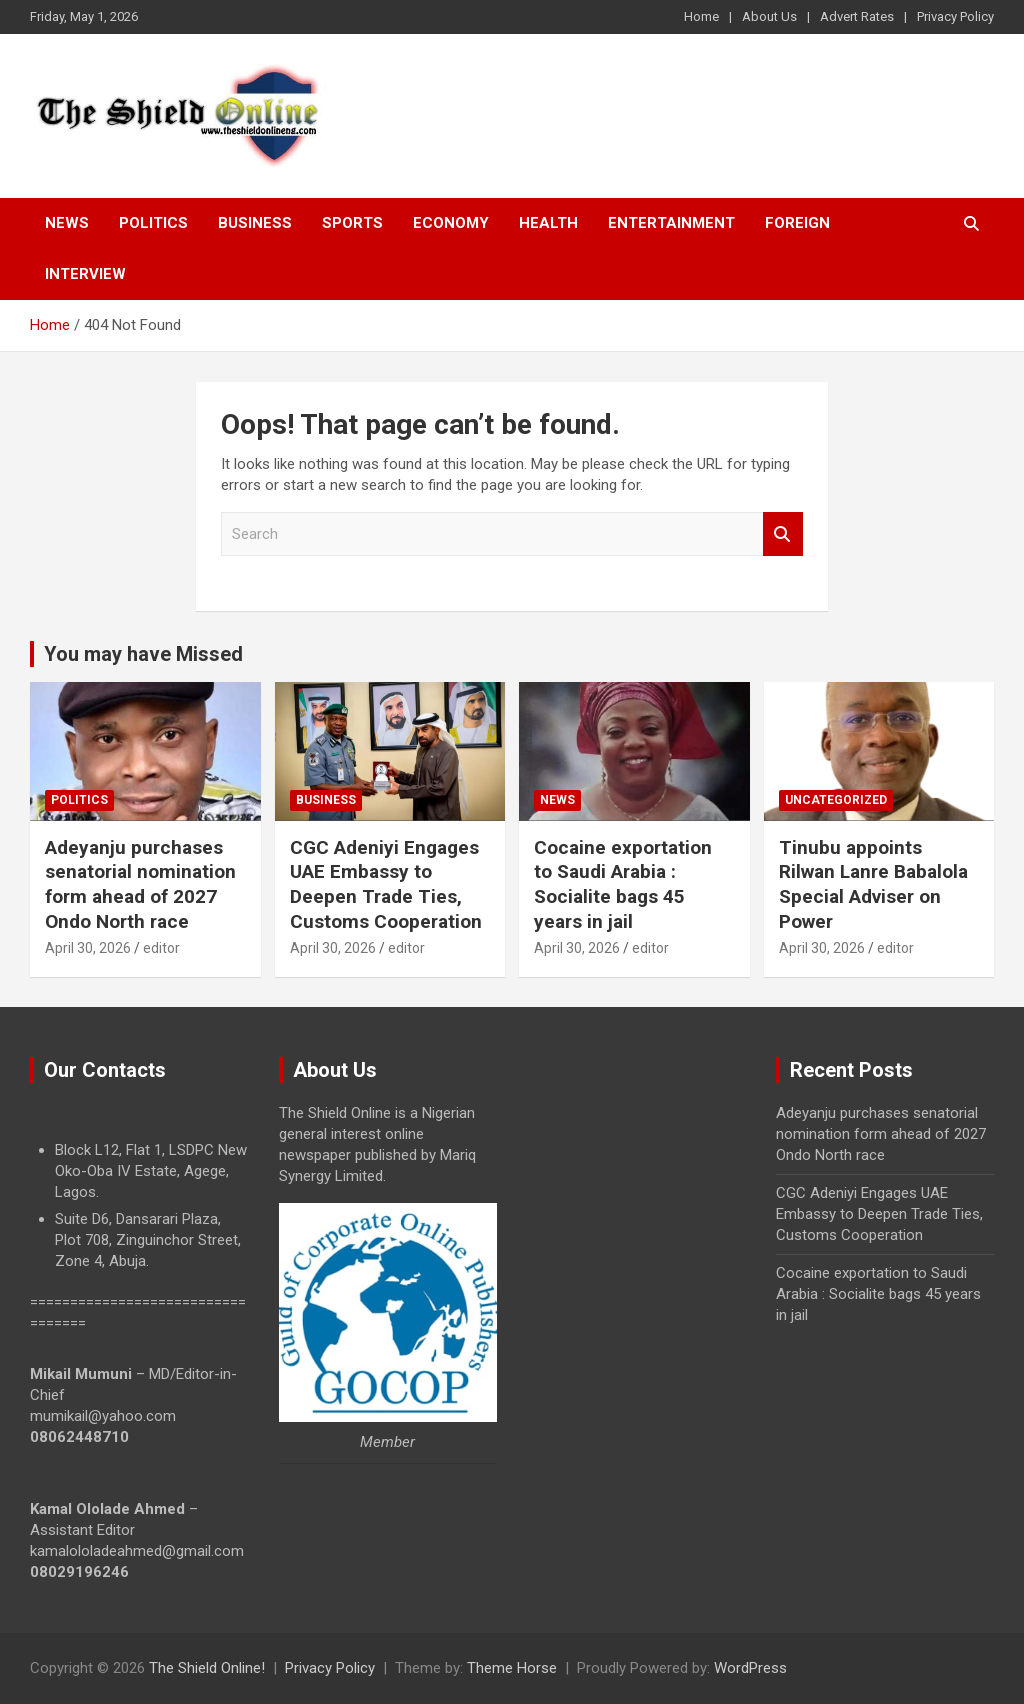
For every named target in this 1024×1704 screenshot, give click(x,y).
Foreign (797, 223)
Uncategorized (836, 800)
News (67, 223)
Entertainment (671, 223)
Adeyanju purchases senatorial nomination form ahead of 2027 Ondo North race (140, 884)
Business (255, 223)
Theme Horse (512, 1668)
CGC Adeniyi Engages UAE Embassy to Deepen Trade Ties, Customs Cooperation (386, 884)
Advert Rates (857, 16)
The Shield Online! (207, 1668)
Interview (85, 274)
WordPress (750, 1668)
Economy (451, 223)
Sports (352, 223)
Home (701, 16)
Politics (153, 223)
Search (783, 534)
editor (161, 948)
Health (548, 223)
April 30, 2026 (88, 948)
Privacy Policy (955, 16)
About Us (769, 16)
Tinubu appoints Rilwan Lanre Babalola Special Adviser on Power (873, 884)
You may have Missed (143, 654)
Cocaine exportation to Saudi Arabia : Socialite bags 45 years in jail (623, 884)
